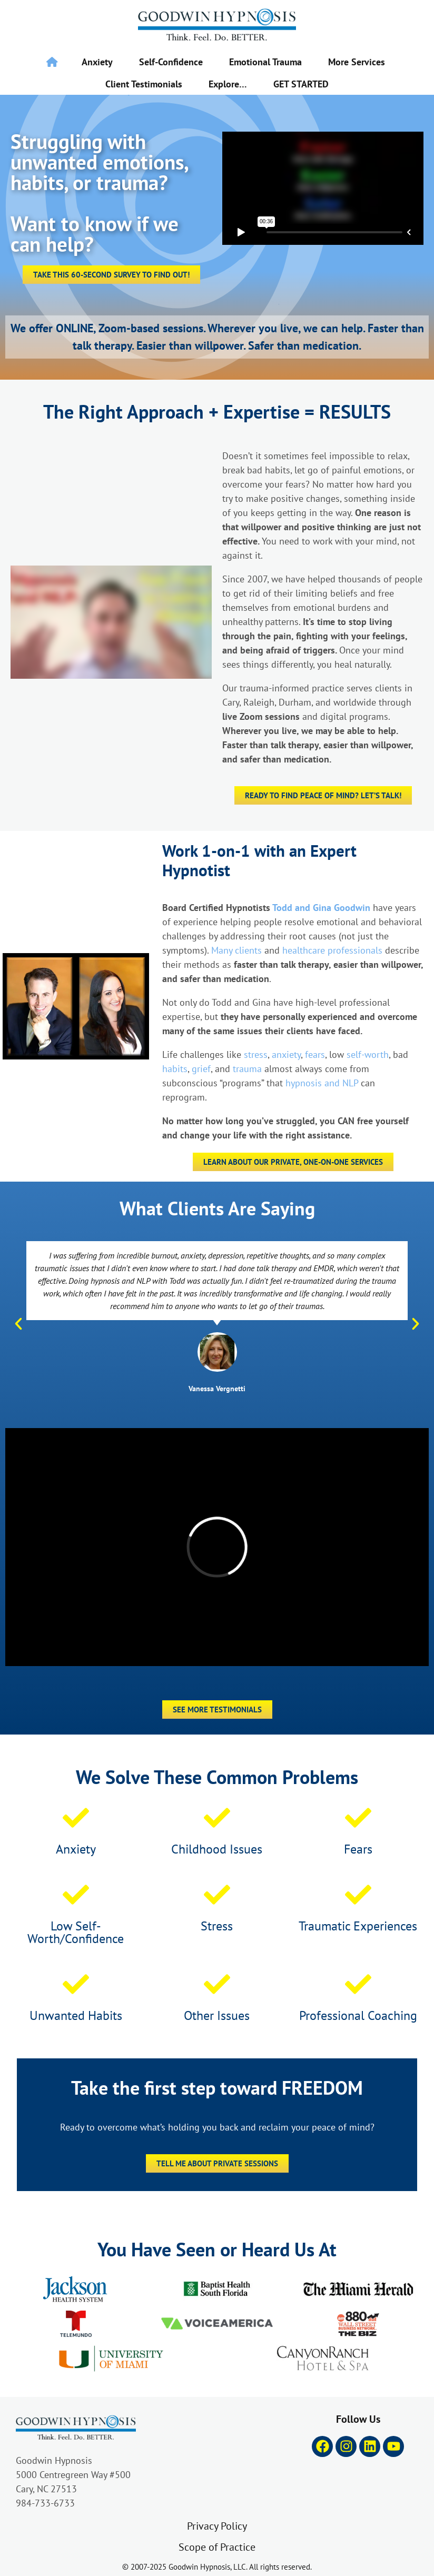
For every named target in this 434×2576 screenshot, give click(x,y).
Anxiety (97, 62)
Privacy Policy (217, 2525)
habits (175, 1068)
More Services (356, 62)
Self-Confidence (171, 62)
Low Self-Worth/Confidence (75, 1932)
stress (256, 1054)
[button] (18, 1324)
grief (201, 1068)
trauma (247, 1068)
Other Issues (217, 2015)
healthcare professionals (332, 950)
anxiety (286, 1054)
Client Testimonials (143, 84)
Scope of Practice (217, 2546)
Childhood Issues (216, 1849)
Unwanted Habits (75, 2015)
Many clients (236, 950)
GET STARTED (301, 84)
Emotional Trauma (265, 62)
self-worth (368, 1054)
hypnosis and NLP (321, 1082)
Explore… (228, 84)
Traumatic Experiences (358, 1926)
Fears (358, 1849)
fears (315, 1054)
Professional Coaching (358, 2015)
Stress (217, 1926)
